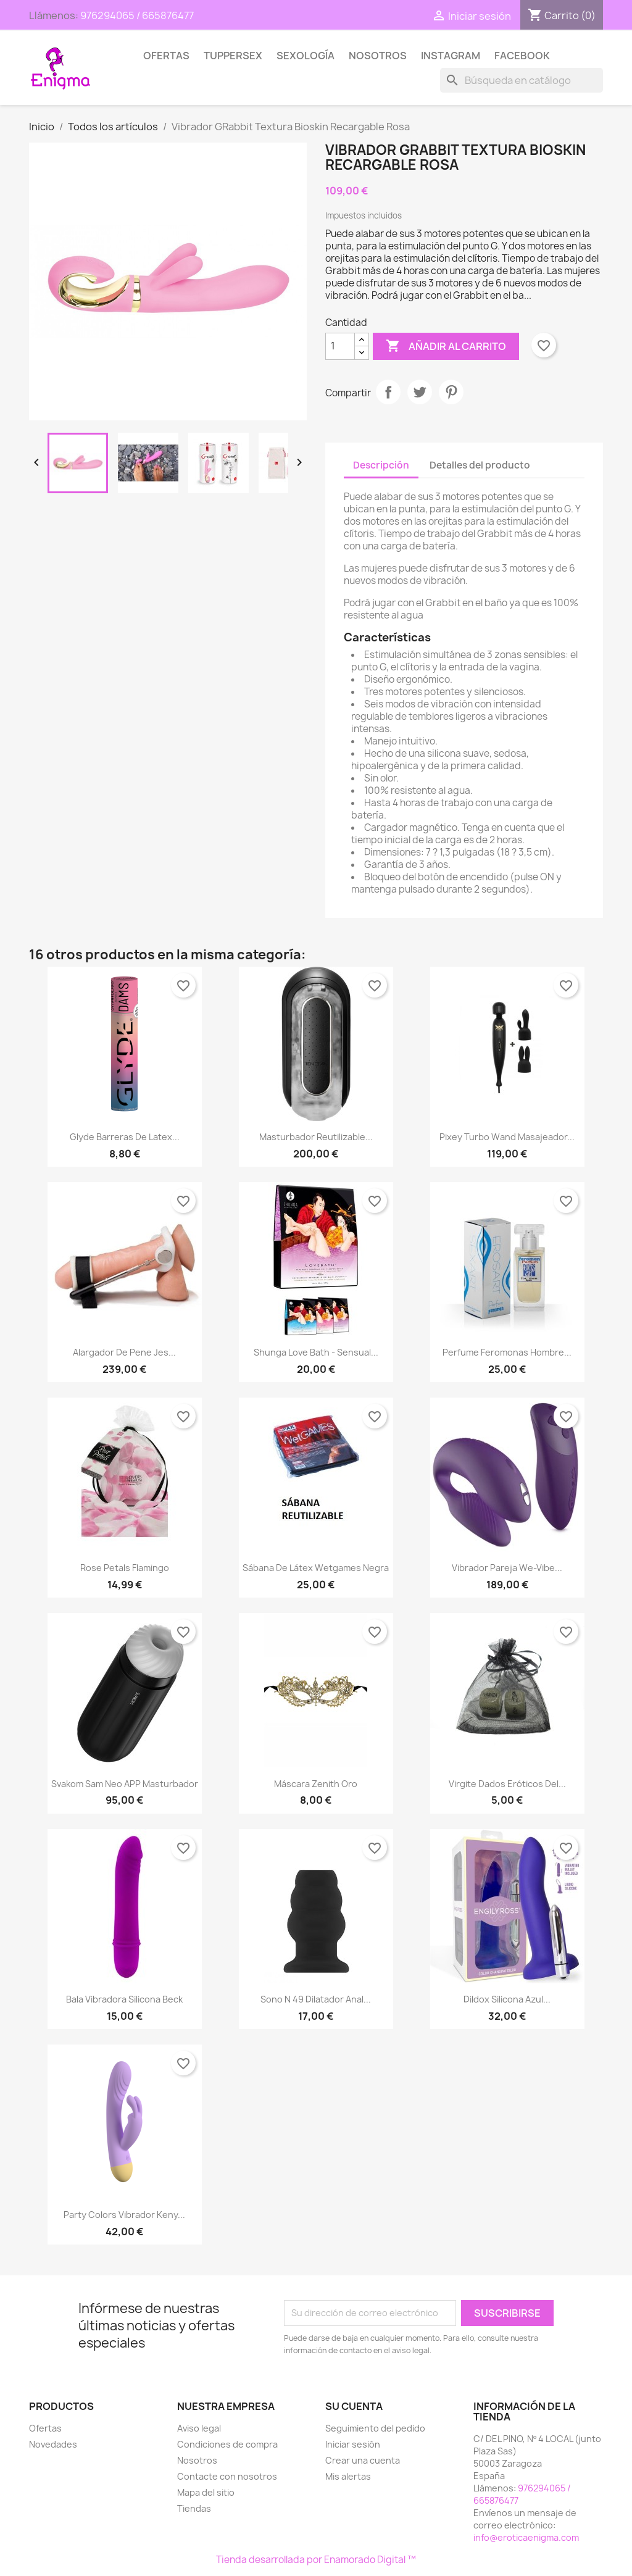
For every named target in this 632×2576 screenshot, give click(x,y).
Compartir (388, 392)
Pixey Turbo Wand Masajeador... (507, 1137)
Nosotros (378, 55)
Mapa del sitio (206, 2492)
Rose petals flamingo (124, 1568)
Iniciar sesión (352, 2444)
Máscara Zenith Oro (315, 1784)
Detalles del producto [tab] (480, 465)
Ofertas (166, 55)
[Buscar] (521, 80)
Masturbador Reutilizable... (316, 1137)
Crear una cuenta (362, 2460)
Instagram (450, 55)
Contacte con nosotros (227, 2476)
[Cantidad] (340, 346)
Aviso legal (199, 2428)
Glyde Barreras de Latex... (125, 1137)
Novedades (53, 2444)
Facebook (522, 55)
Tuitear (419, 392)
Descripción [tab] (381, 465)
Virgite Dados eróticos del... (507, 1784)
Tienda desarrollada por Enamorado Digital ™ (316, 2559)
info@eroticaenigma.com (526, 2537)
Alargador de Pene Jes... (124, 1352)
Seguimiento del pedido (375, 2428)
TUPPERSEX (233, 55)
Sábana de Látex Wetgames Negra (316, 1568)
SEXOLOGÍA (305, 55)
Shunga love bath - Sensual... (316, 1352)
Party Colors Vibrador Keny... (124, 2214)
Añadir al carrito (446, 346)
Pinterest (451, 392)
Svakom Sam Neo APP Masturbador (124, 1784)
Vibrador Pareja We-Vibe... (507, 1568)
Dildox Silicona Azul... (507, 1999)
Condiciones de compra (227, 2444)
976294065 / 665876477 (137, 15)
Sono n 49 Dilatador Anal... (315, 1999)
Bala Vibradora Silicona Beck (124, 1999)
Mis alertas (348, 2476)
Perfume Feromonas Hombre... (507, 1352)
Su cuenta (354, 2406)
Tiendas (194, 2508)
